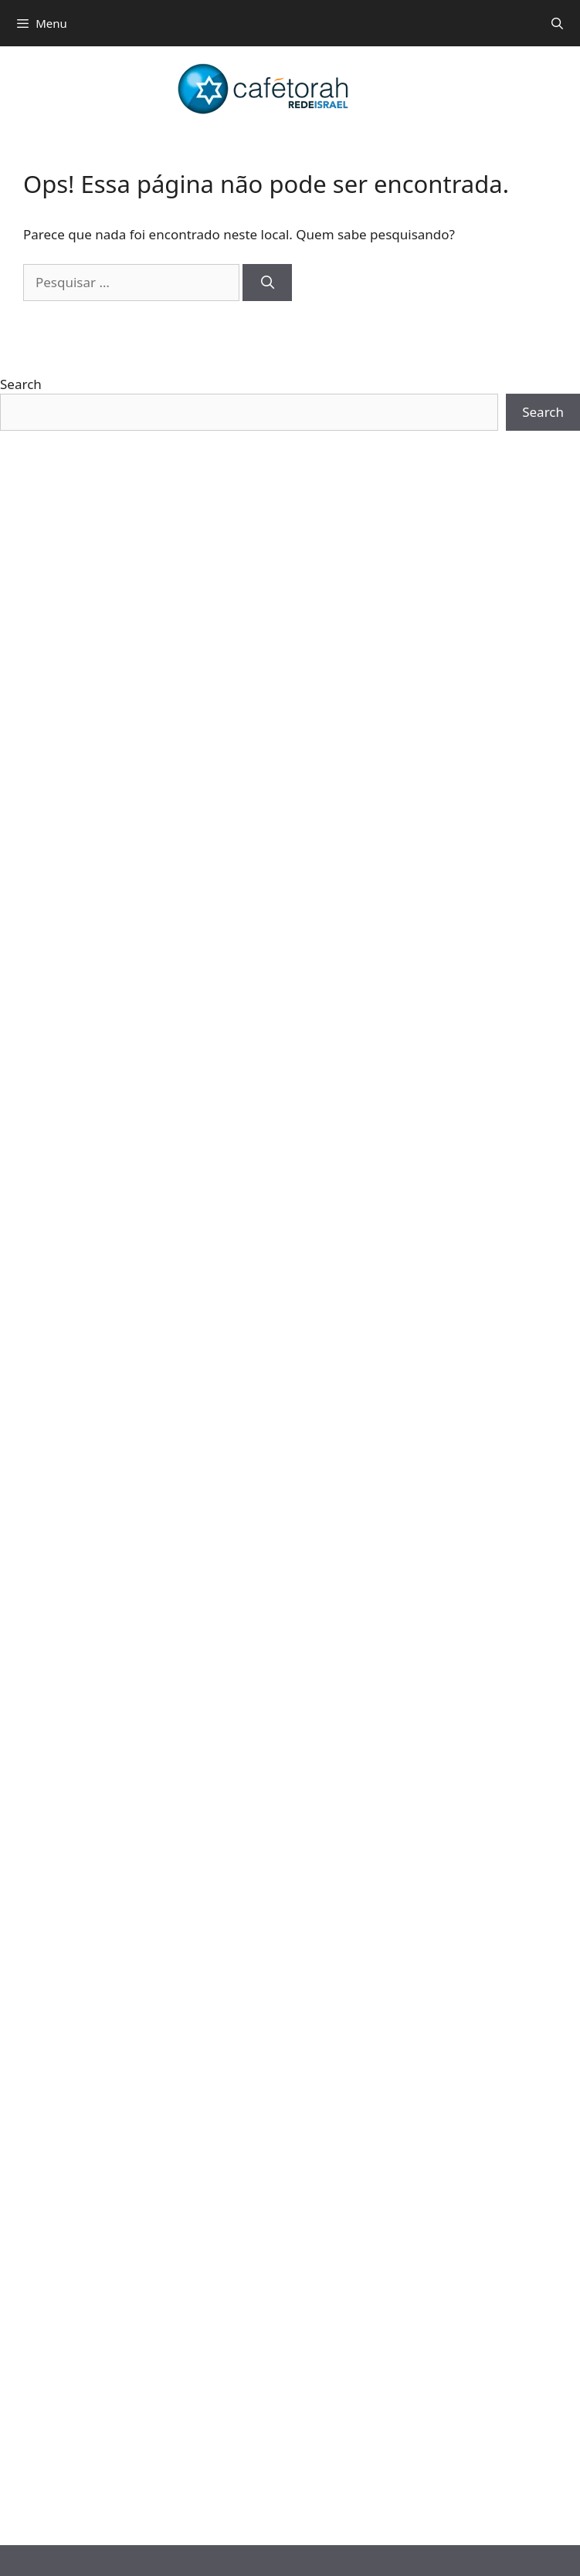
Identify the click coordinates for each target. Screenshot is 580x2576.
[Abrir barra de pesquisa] (557, 23)
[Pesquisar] (267, 282)
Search (21, 384)
